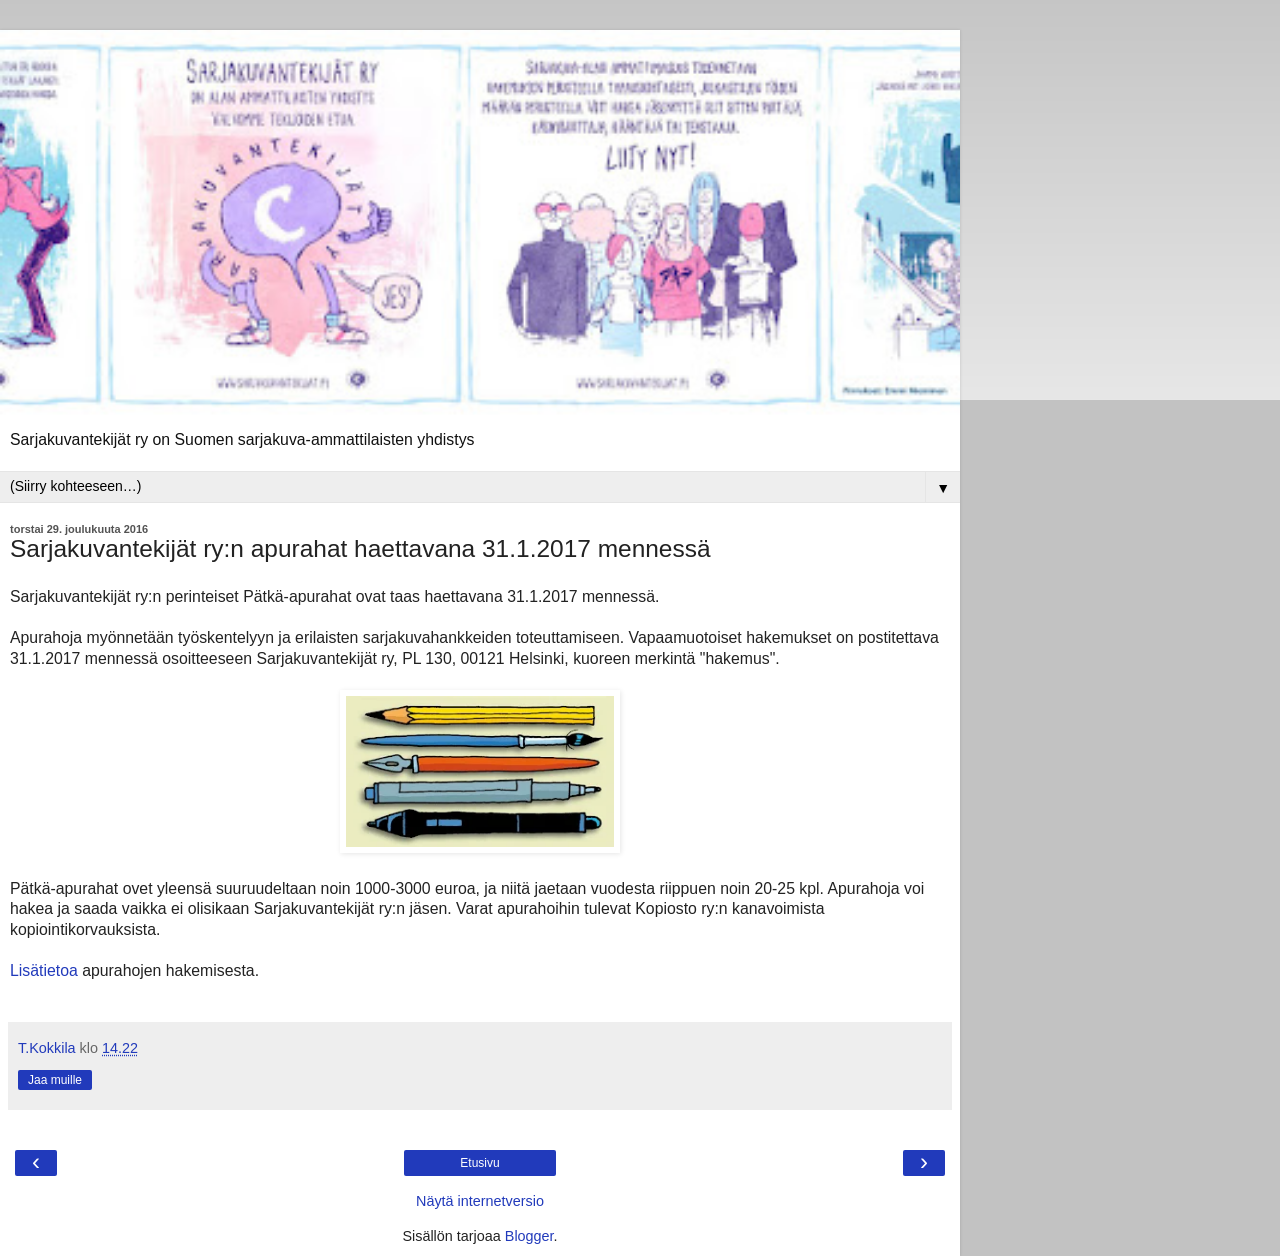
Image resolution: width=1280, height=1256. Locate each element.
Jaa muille (55, 1080)
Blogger (529, 1236)
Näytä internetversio (480, 1201)
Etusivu (479, 1163)
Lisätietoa (44, 970)
